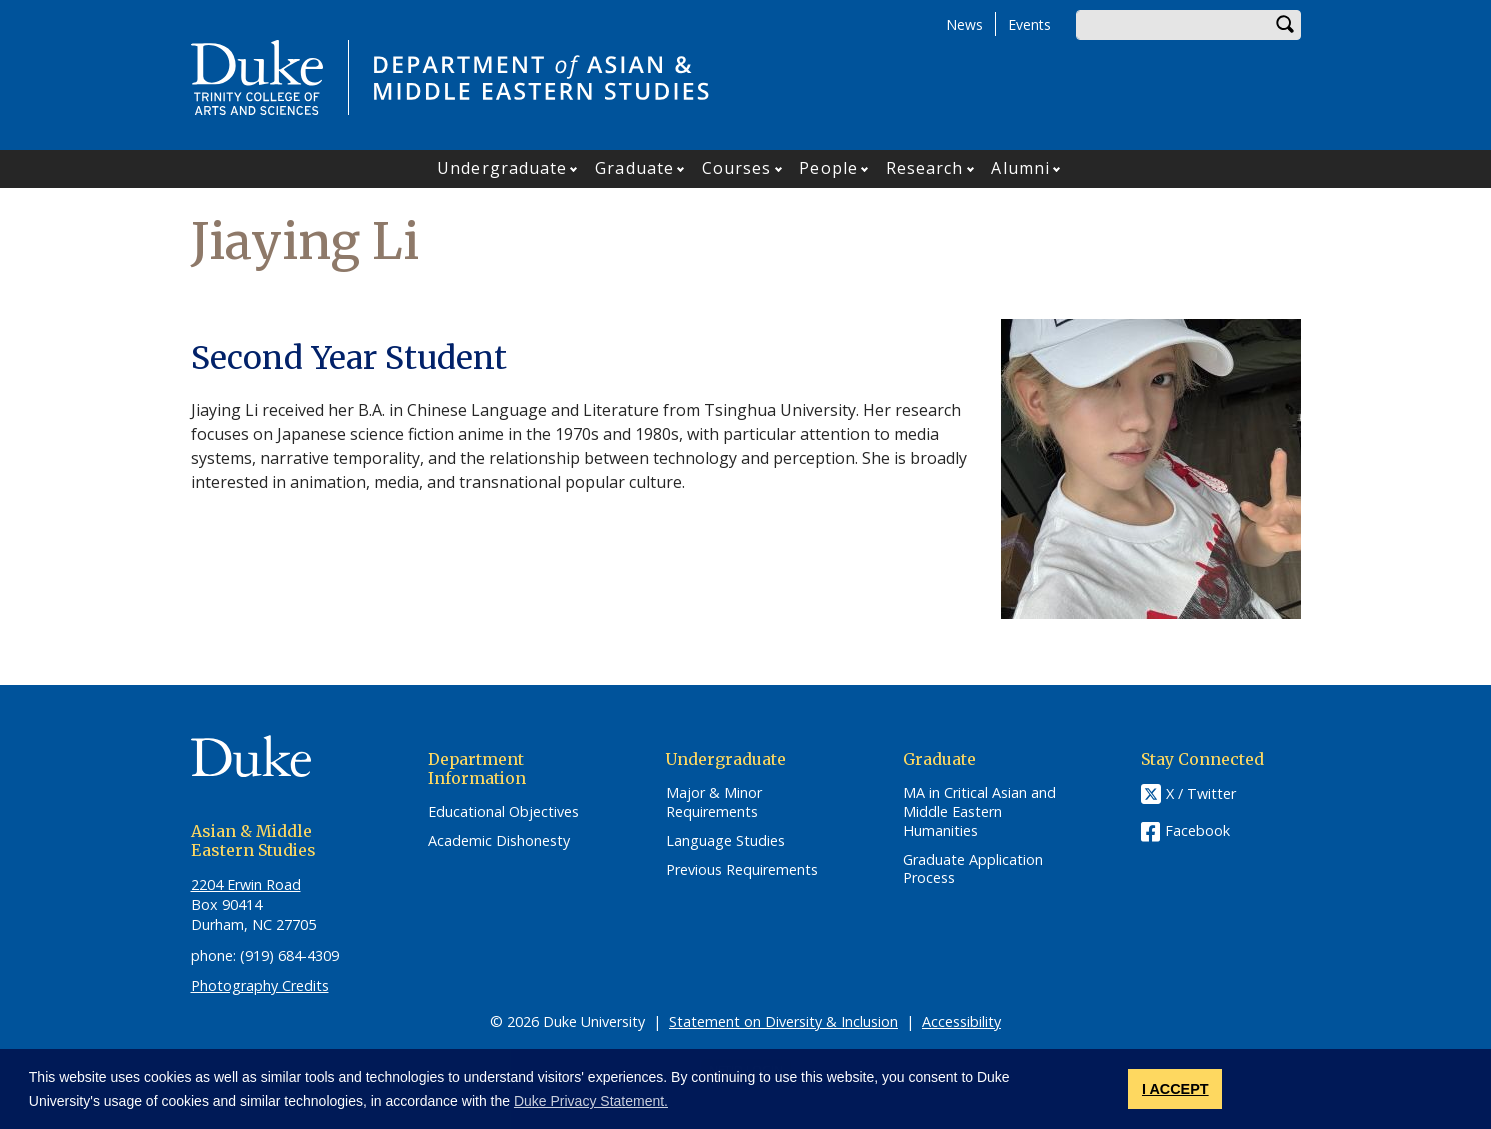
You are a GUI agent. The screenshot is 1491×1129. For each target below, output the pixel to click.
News (964, 24)
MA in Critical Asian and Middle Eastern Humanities (979, 811)
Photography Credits (260, 985)
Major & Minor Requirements (714, 802)
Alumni (1020, 168)
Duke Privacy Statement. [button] (591, 1101)
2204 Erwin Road (246, 884)
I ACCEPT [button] (1175, 1089)
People (828, 168)
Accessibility (961, 1021)
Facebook (1197, 830)
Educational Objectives (503, 812)
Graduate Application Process (973, 869)
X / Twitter (1201, 794)
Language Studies (725, 841)
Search (1286, 25)
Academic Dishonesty (499, 841)
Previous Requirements (742, 870)
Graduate (634, 168)
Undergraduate (502, 168)
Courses (737, 168)
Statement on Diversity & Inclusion (783, 1021)
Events (1029, 24)
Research (925, 168)
